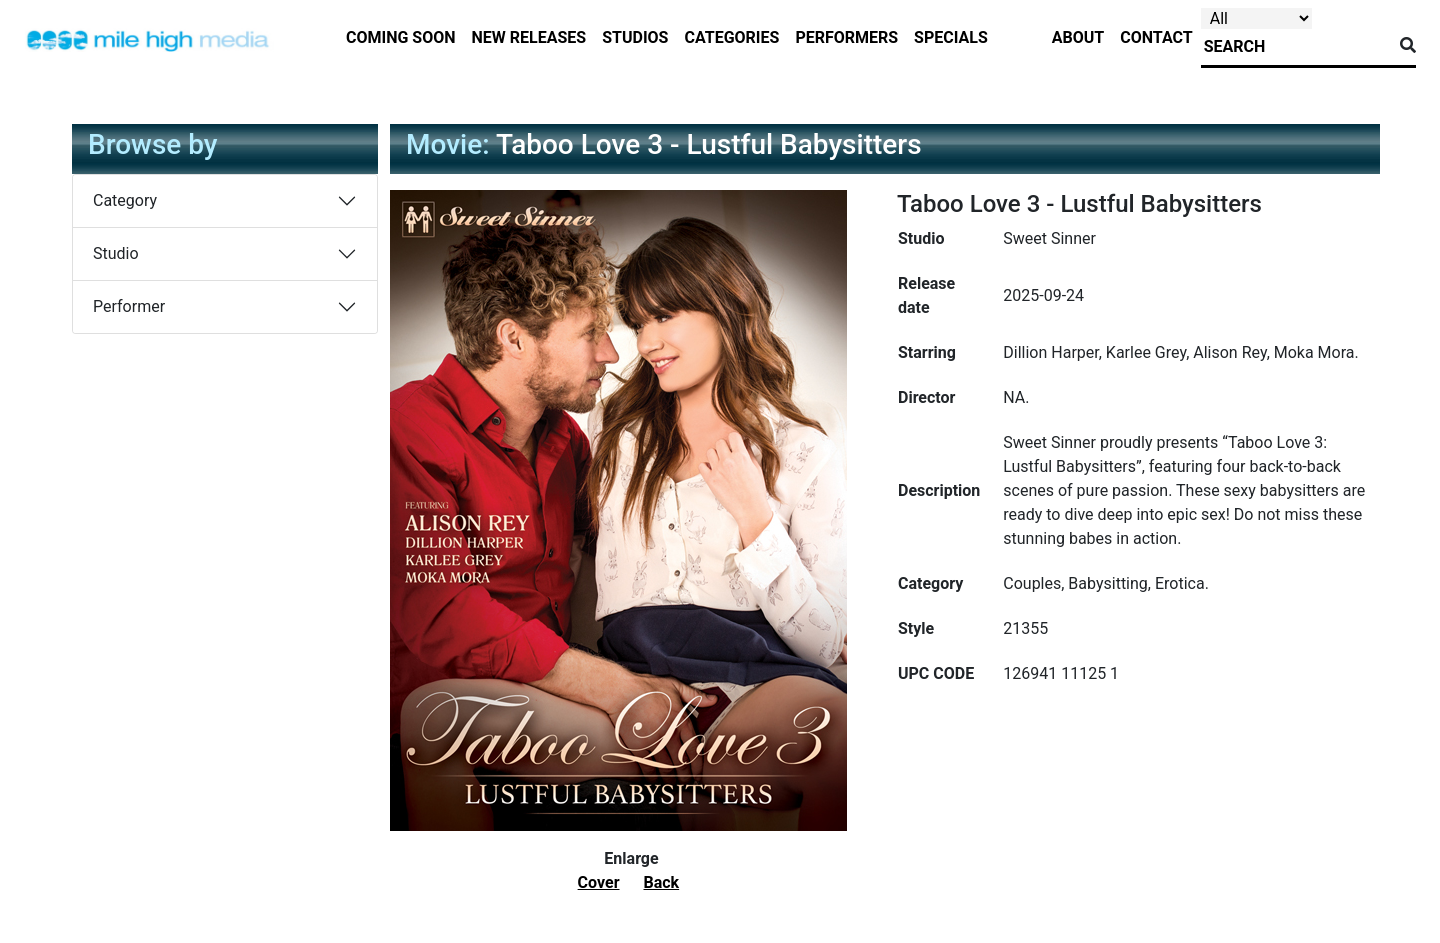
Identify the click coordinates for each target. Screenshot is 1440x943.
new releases (529, 37)
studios (635, 37)
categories (731, 37)
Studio (116, 253)
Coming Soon (401, 37)
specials (951, 37)
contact (1156, 37)
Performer (129, 306)
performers (846, 37)
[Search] (1296, 47)
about (1078, 37)
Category (125, 200)
